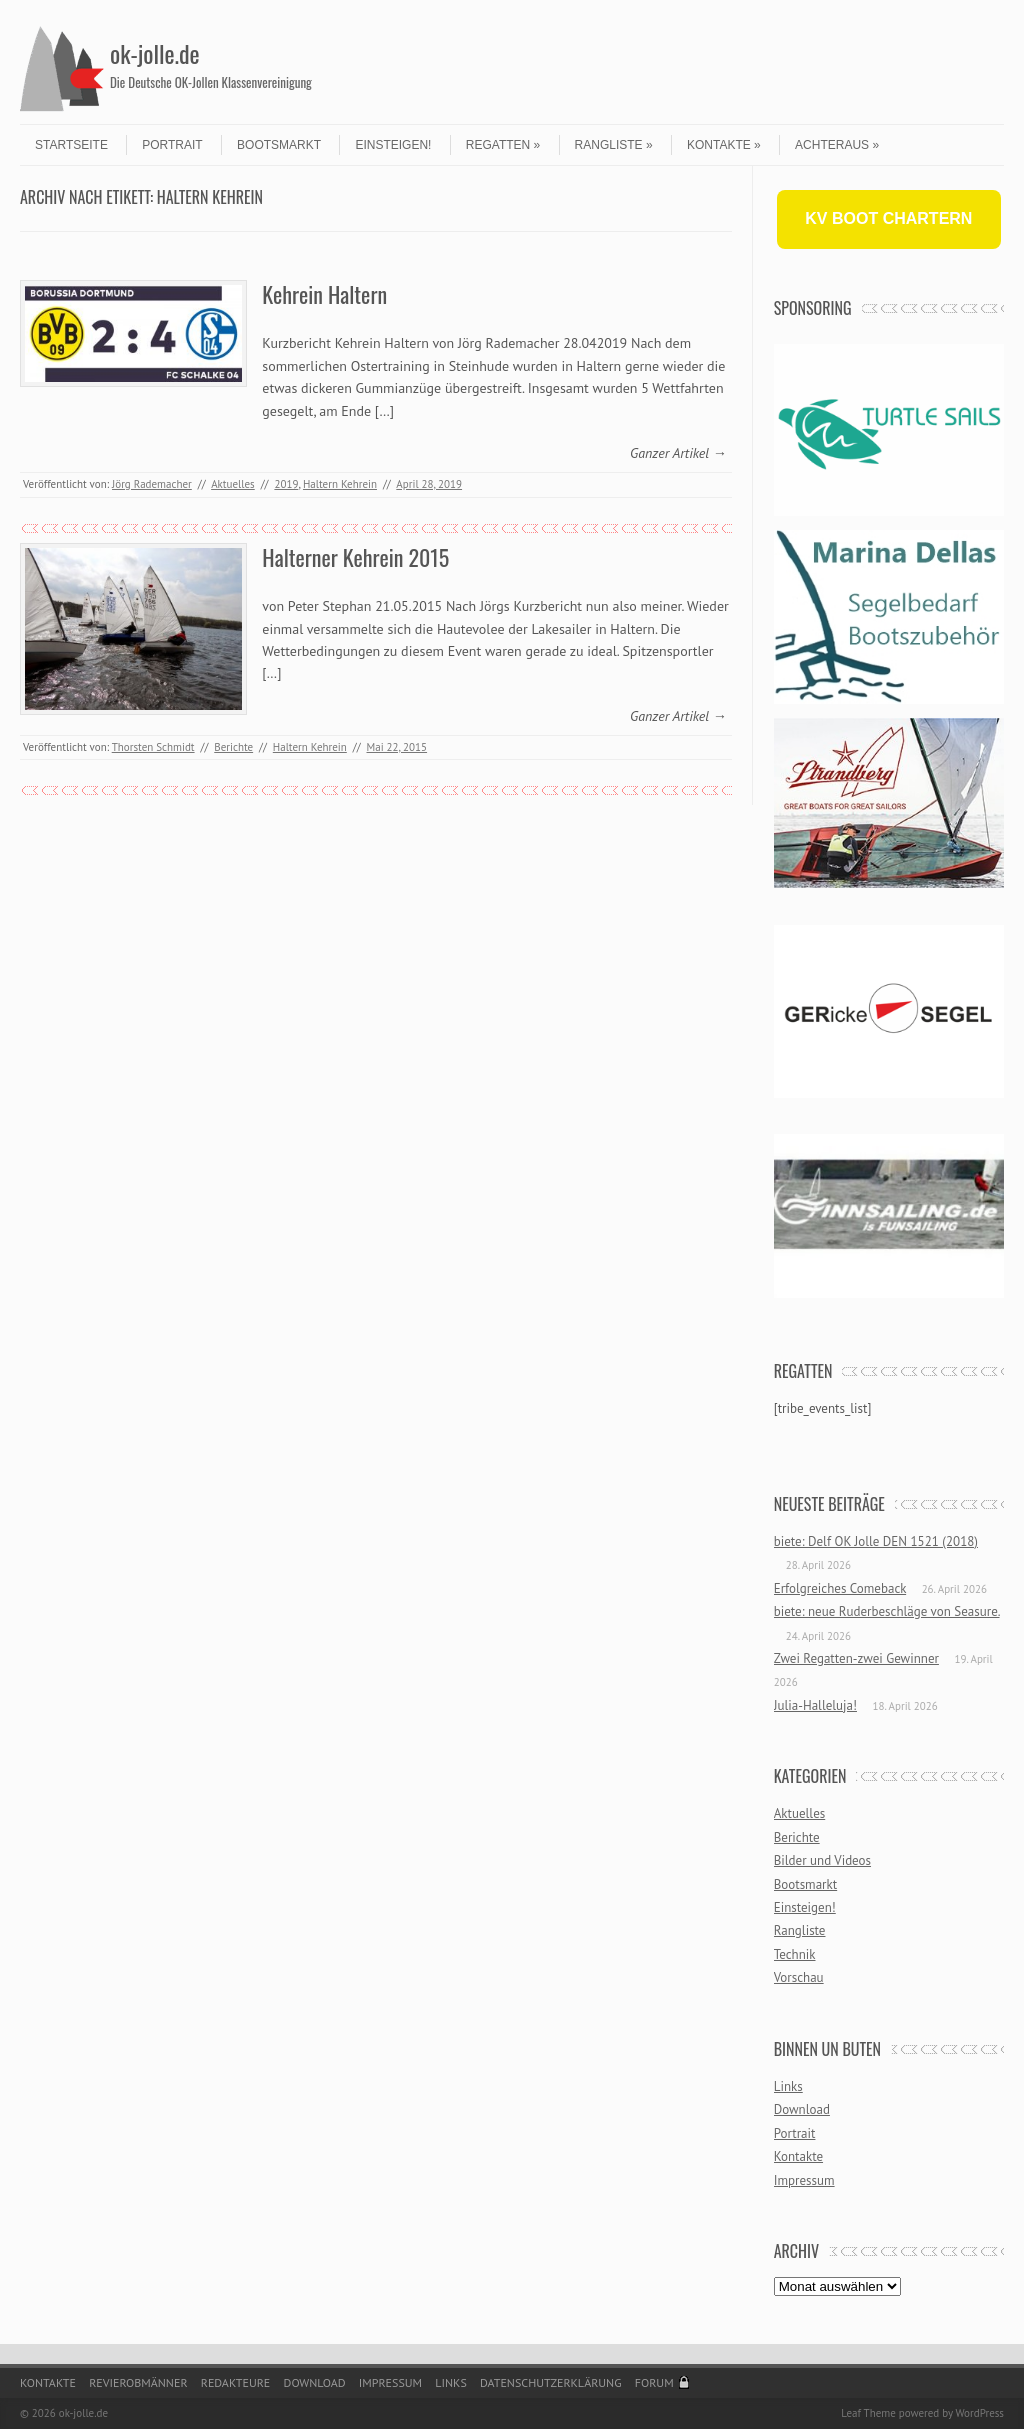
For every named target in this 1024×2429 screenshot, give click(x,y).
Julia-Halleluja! (815, 1705)
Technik (795, 1954)
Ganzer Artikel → (678, 453)
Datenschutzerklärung (551, 2382)
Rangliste (614, 145)
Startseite (71, 145)
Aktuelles (233, 484)
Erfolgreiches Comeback (840, 1588)
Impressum (804, 2180)
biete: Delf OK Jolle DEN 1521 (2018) (876, 1541)
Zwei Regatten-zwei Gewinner (856, 1658)
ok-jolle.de (155, 53)
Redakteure (236, 2382)
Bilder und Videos (822, 1860)
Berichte (233, 747)
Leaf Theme (868, 2413)
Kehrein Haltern (324, 294)
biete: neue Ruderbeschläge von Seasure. (887, 1611)
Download (802, 2109)
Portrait (172, 145)
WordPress (979, 2413)
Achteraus (837, 145)
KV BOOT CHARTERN (888, 218)
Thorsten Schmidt (153, 747)
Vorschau (799, 1977)
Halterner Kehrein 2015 (355, 557)
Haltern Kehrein (340, 484)
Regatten (503, 145)
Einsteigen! (393, 145)
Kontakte (724, 145)
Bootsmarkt (279, 145)
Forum (654, 2382)
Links (788, 2086)
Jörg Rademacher (152, 484)
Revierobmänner (138, 2382)
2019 (286, 484)
